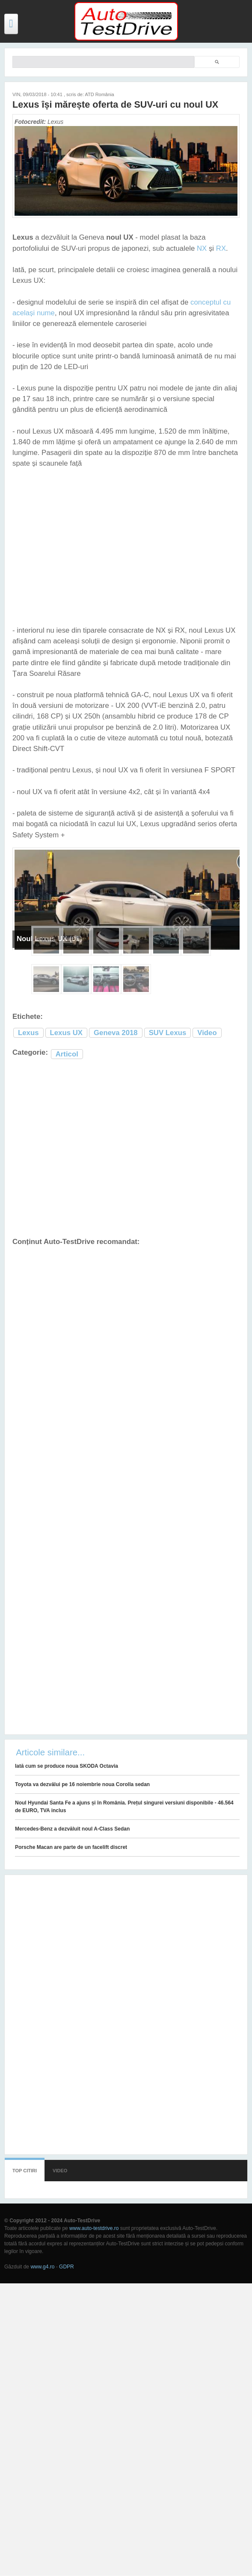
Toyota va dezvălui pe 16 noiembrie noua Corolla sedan (82, 1784)
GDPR (66, 2267)
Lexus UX (66, 1033)
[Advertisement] (120, 1148)
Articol (67, 1054)
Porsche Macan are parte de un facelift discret (71, 1847)
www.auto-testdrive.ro (94, 2228)
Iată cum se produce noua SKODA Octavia (66, 1766)
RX (221, 248)
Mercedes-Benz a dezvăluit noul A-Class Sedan (72, 1829)
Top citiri (24, 2170)
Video (206, 1033)
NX (202, 248)
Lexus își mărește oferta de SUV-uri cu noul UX (115, 104)
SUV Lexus (168, 1033)
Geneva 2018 (116, 1033)
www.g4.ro (42, 2267)
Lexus (28, 1033)
